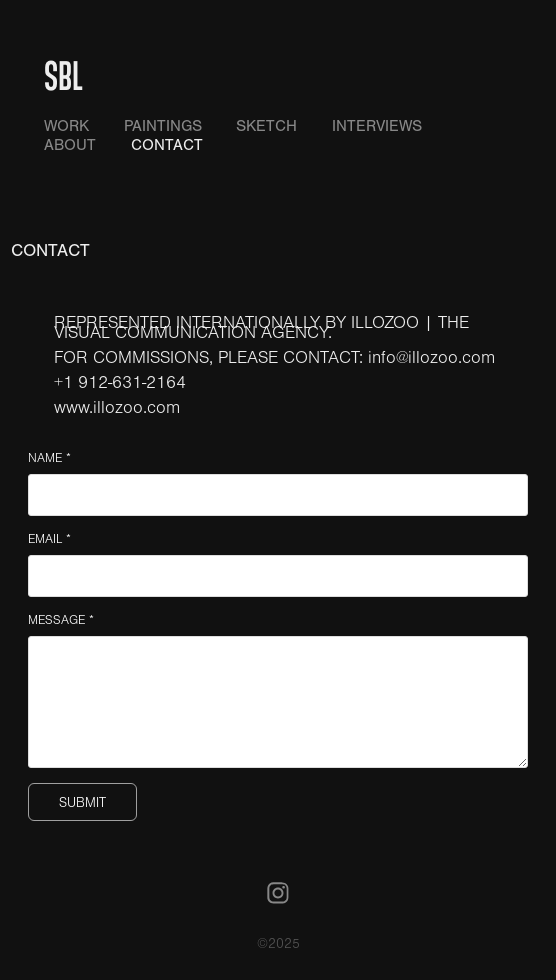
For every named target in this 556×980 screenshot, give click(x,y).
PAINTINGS (163, 126)
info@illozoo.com (431, 358)
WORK (66, 126)
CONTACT (167, 145)
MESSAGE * (61, 620)
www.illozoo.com (117, 408)
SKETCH (266, 126)
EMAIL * (49, 539)
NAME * (49, 458)
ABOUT (70, 145)
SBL (63, 74)
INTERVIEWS (377, 126)
